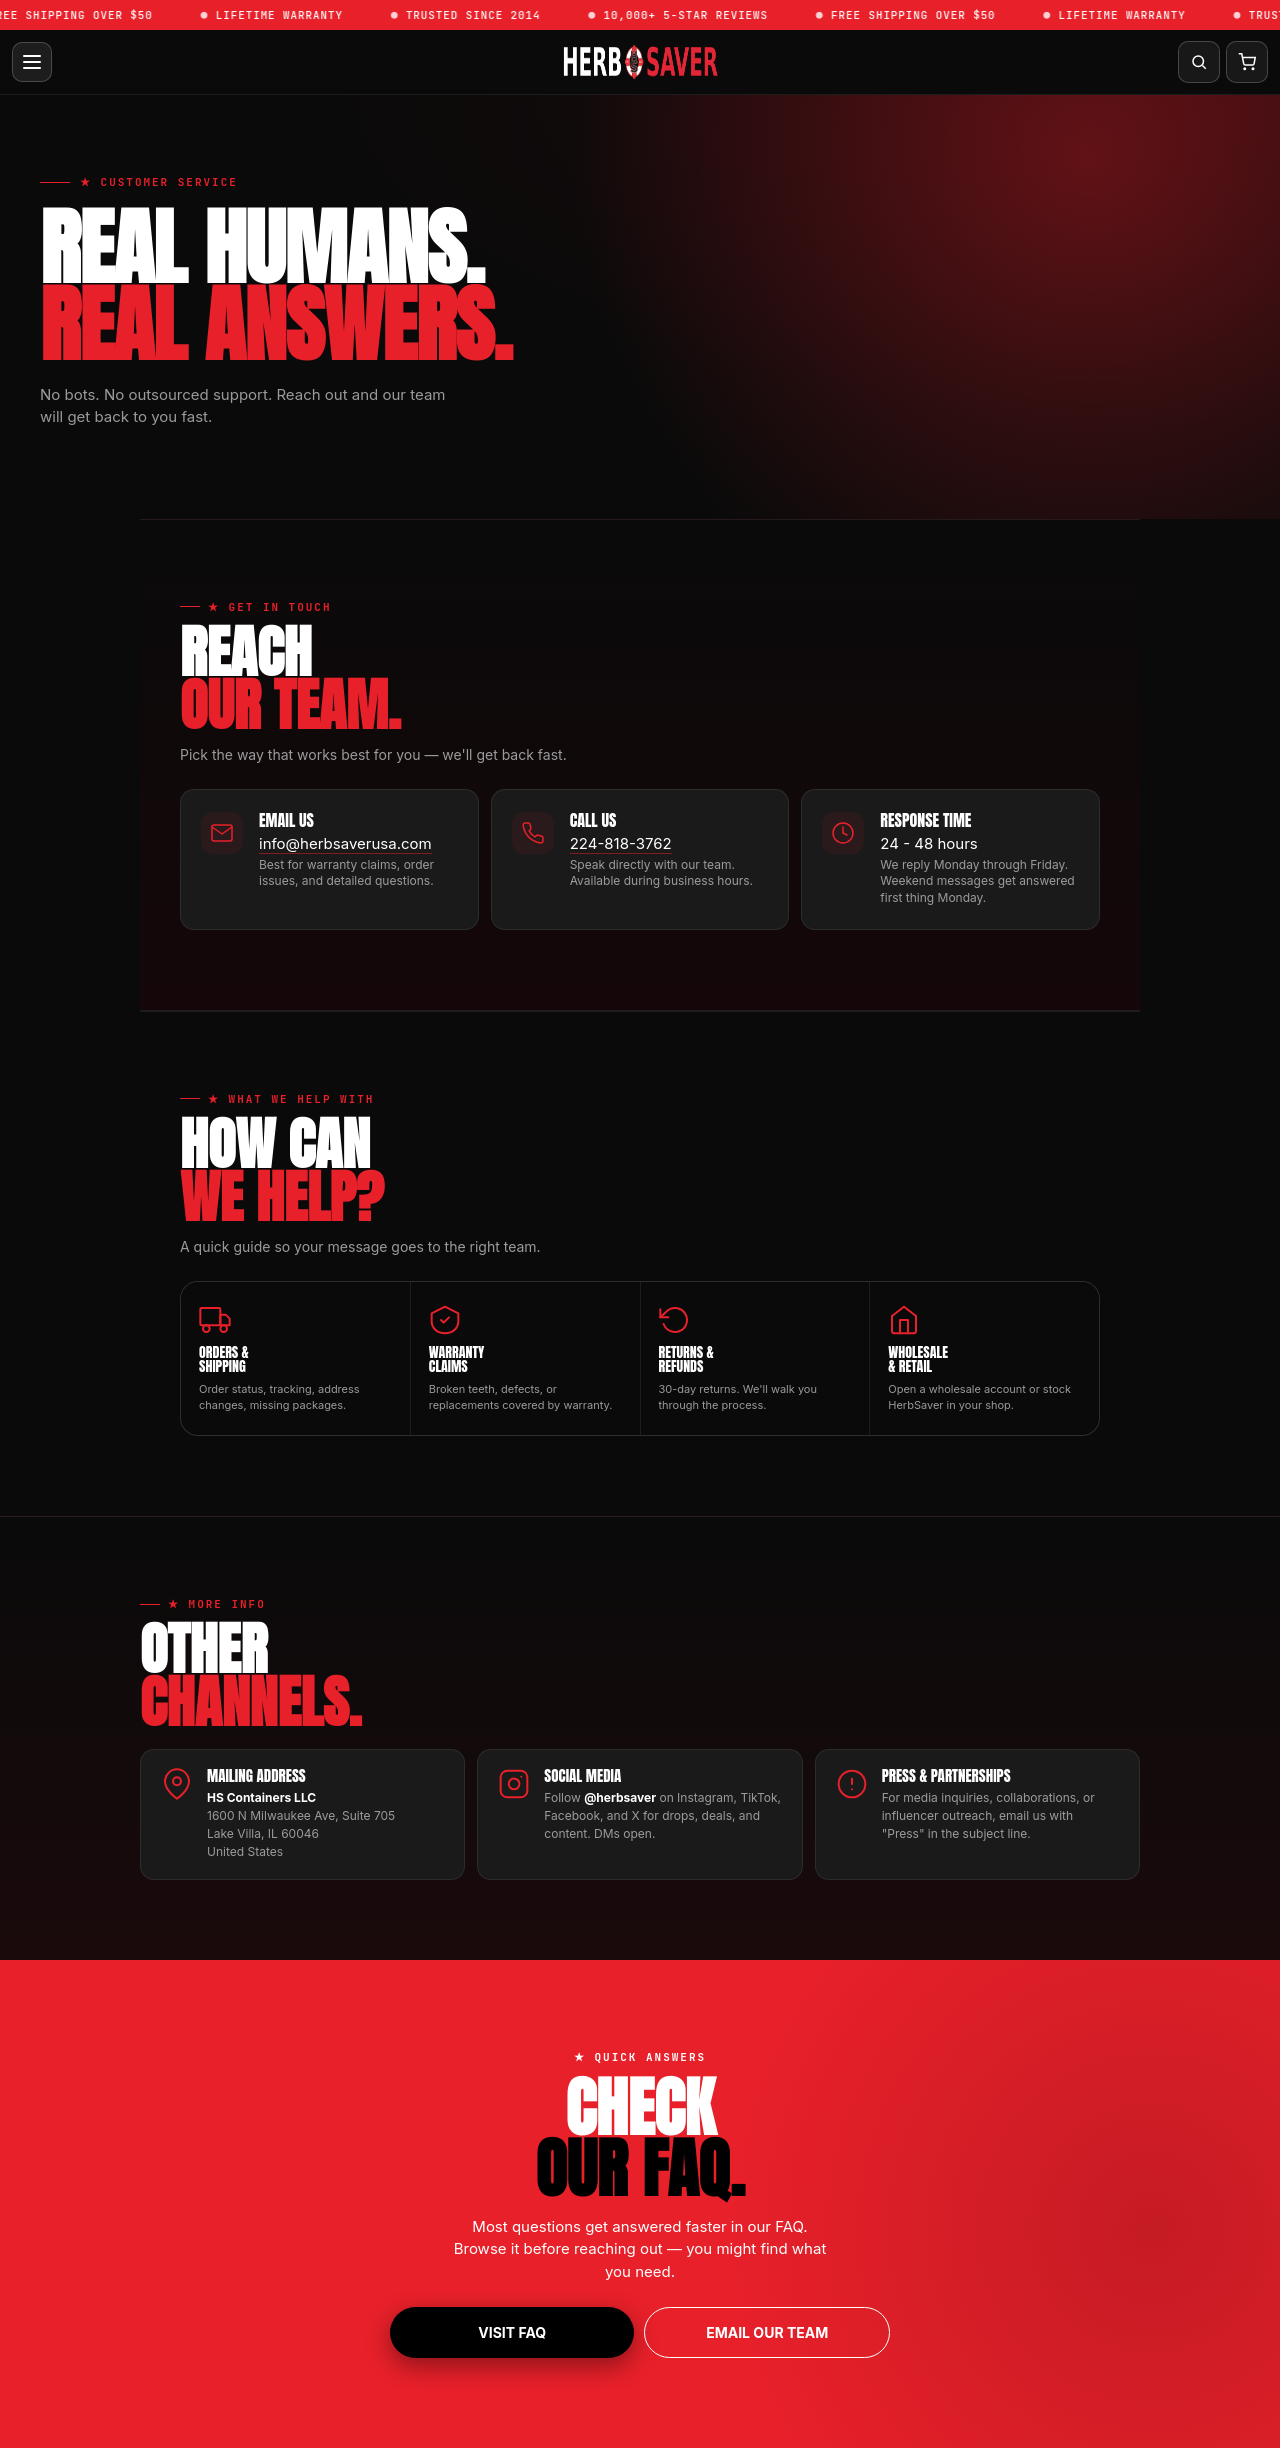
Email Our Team (767, 2332)
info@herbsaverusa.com (345, 843)
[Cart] (1247, 62)
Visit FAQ (512, 2332)
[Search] (1199, 62)
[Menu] (32, 62)
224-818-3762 (621, 843)
